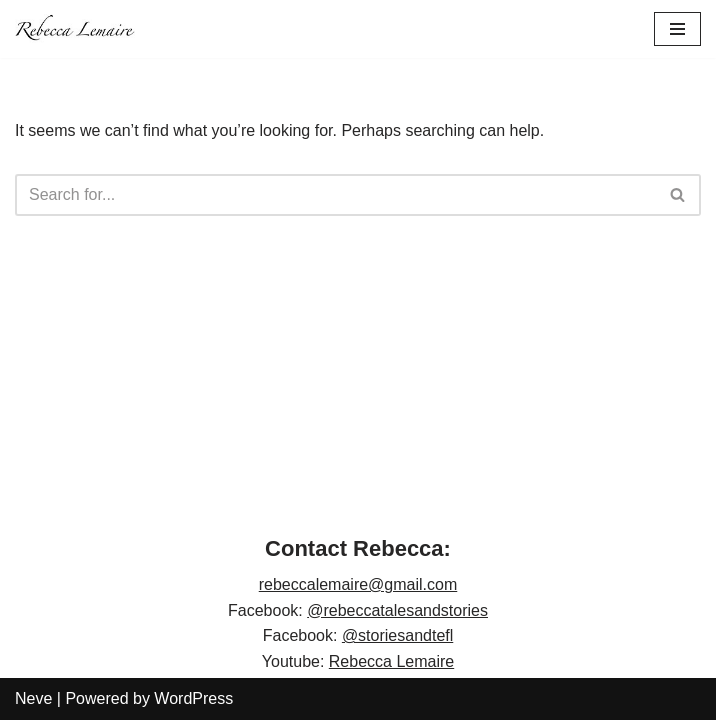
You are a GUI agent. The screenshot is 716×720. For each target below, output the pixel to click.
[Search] (335, 195)
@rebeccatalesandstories (397, 610)
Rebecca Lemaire (391, 661)
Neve (33, 698)
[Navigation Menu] (677, 29)
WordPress (193, 698)
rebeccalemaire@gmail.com (358, 584)
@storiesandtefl (397, 635)
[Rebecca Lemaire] (75, 29)
